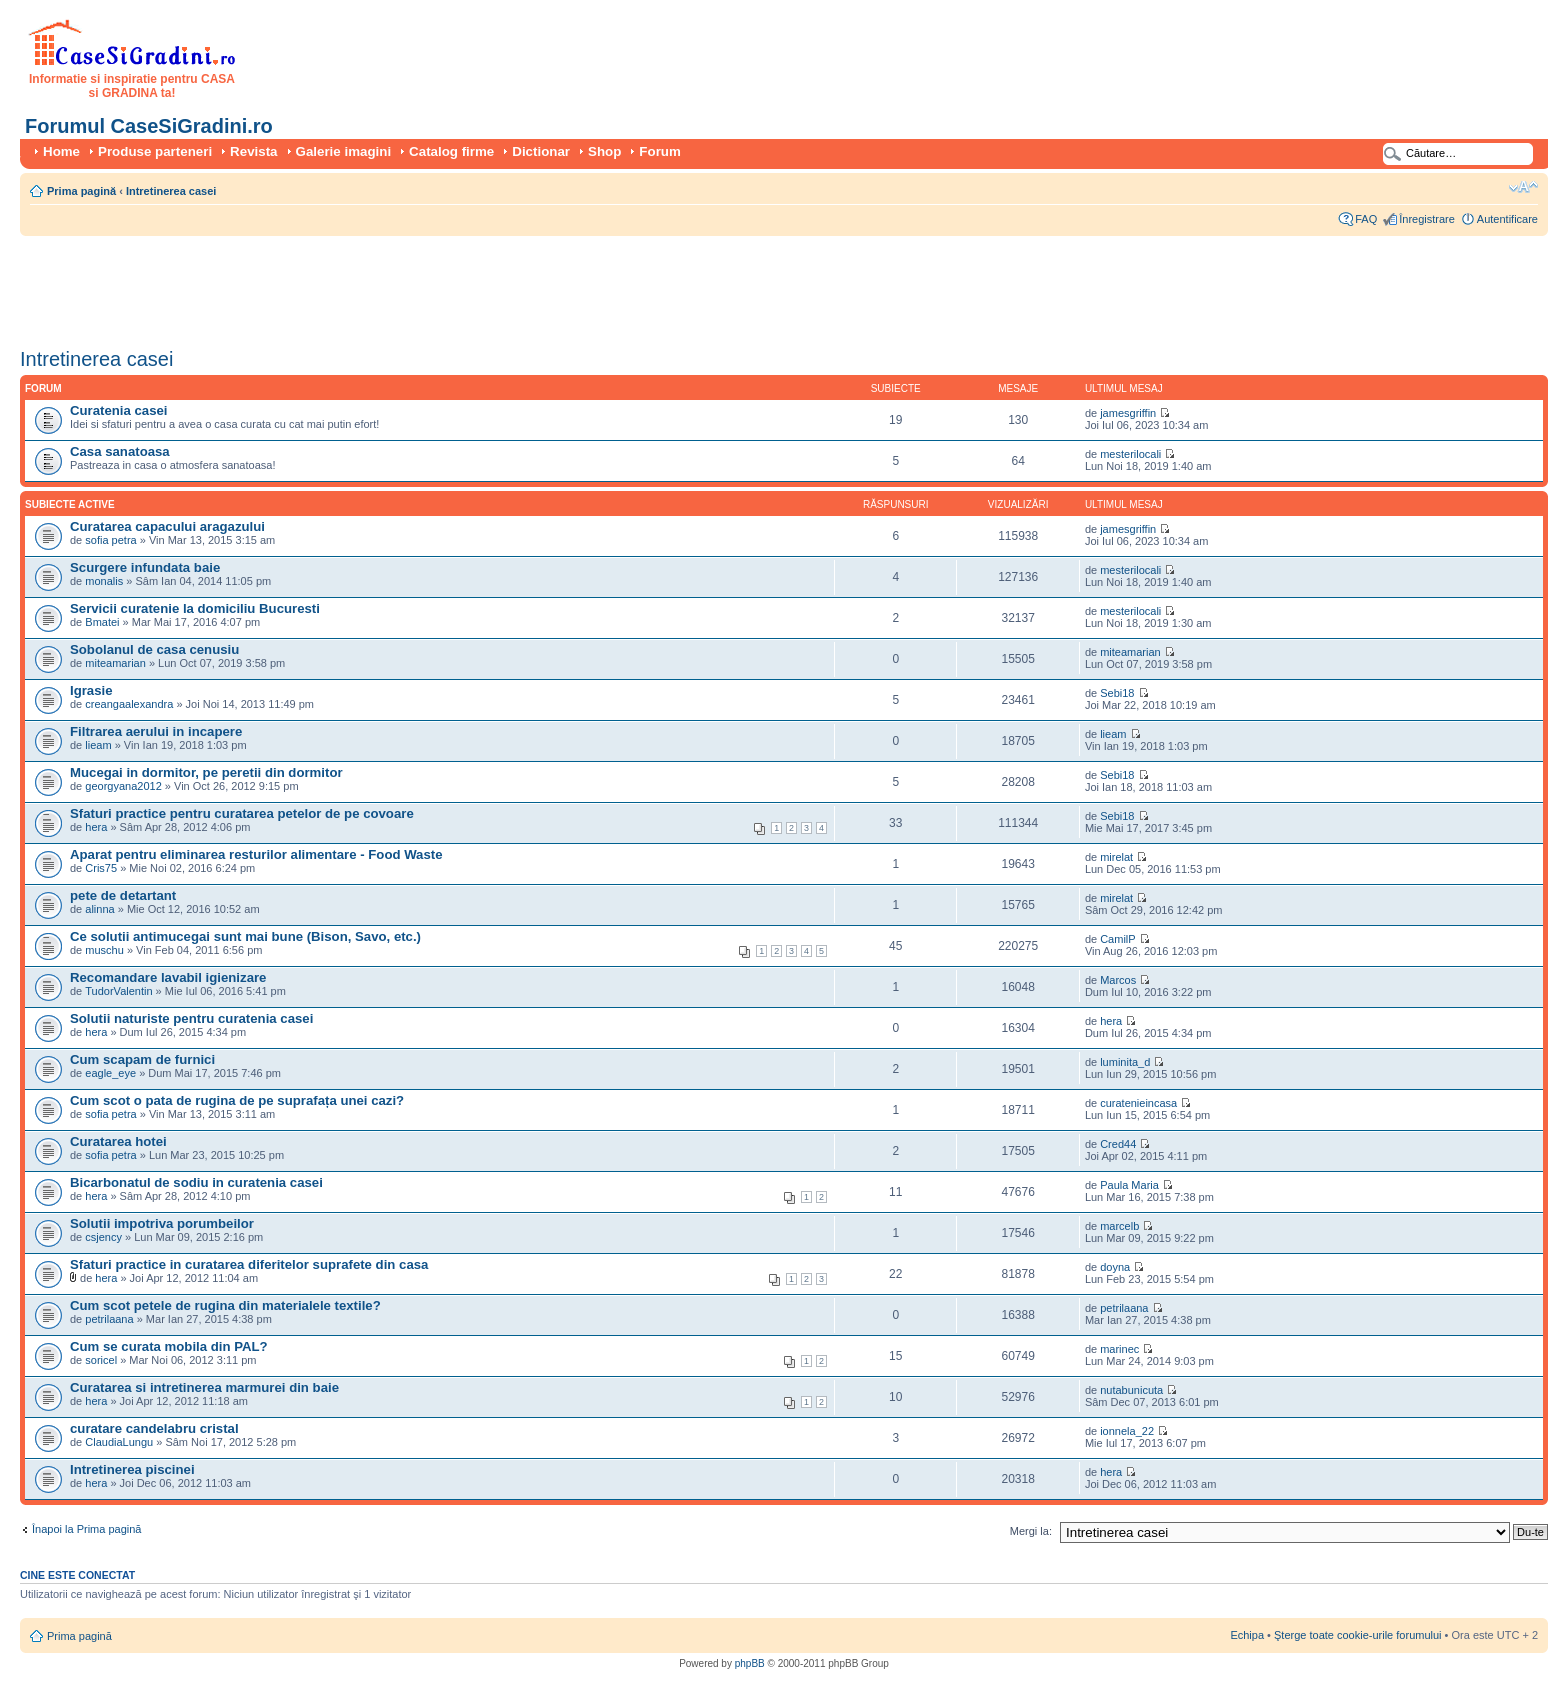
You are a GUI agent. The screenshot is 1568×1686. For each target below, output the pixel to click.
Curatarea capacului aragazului (167, 526)
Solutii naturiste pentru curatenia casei (191, 1018)
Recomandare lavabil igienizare (168, 977)
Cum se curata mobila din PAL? (169, 1346)
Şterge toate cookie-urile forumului (1358, 1635)
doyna (1115, 1267)
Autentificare (1507, 219)
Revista (253, 151)
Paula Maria (1131, 1185)
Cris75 (101, 868)
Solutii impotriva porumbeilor (162, 1223)
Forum (659, 151)
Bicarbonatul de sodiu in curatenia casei (196, 1182)
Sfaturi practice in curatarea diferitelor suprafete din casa (249, 1264)
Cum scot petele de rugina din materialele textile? (225, 1305)
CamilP (1117, 939)
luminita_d (1125, 1062)
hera (96, 827)
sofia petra (110, 540)
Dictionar (541, 151)
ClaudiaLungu (119, 1442)
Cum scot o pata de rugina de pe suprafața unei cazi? (237, 1100)
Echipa (1247, 1635)
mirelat (1116, 857)
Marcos (1118, 980)
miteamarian (115, 663)
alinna (99, 909)
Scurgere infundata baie (145, 567)
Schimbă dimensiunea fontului (1523, 187)
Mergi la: (1031, 1531)
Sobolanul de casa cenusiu (154, 649)
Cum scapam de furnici (142, 1059)
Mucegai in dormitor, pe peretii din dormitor (206, 772)
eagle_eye (110, 1073)
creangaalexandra (129, 704)
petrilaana (109, 1319)
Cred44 (1118, 1144)
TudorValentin (118, 991)
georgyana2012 (123, 786)
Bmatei (102, 622)
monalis (104, 581)
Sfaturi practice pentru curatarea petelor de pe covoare (242, 813)
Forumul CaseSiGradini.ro (149, 126)
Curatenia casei (119, 410)
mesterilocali (1130, 454)
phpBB (750, 1663)
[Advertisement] (384, 285)
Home (61, 151)
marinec (1119, 1349)
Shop (604, 151)
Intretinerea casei (171, 191)
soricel (101, 1360)
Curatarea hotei (118, 1141)
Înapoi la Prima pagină (86, 1529)
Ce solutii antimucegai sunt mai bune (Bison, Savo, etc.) (245, 936)
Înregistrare (1427, 219)
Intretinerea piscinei (132, 1469)
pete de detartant (123, 895)
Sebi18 (1117, 693)
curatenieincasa (1138, 1103)
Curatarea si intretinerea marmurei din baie (204, 1387)
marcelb (1119, 1226)
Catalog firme (451, 151)
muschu (104, 950)
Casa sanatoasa (120, 451)
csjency (103, 1237)
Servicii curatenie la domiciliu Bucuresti (195, 608)
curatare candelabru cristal (154, 1428)
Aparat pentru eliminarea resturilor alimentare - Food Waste (256, 854)
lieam (98, 745)
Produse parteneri (155, 151)
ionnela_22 (1127, 1431)
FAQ (1366, 219)
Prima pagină (81, 191)
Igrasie (91, 690)
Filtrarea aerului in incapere (156, 731)
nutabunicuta (1131, 1390)
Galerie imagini (344, 151)
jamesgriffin (1128, 413)
